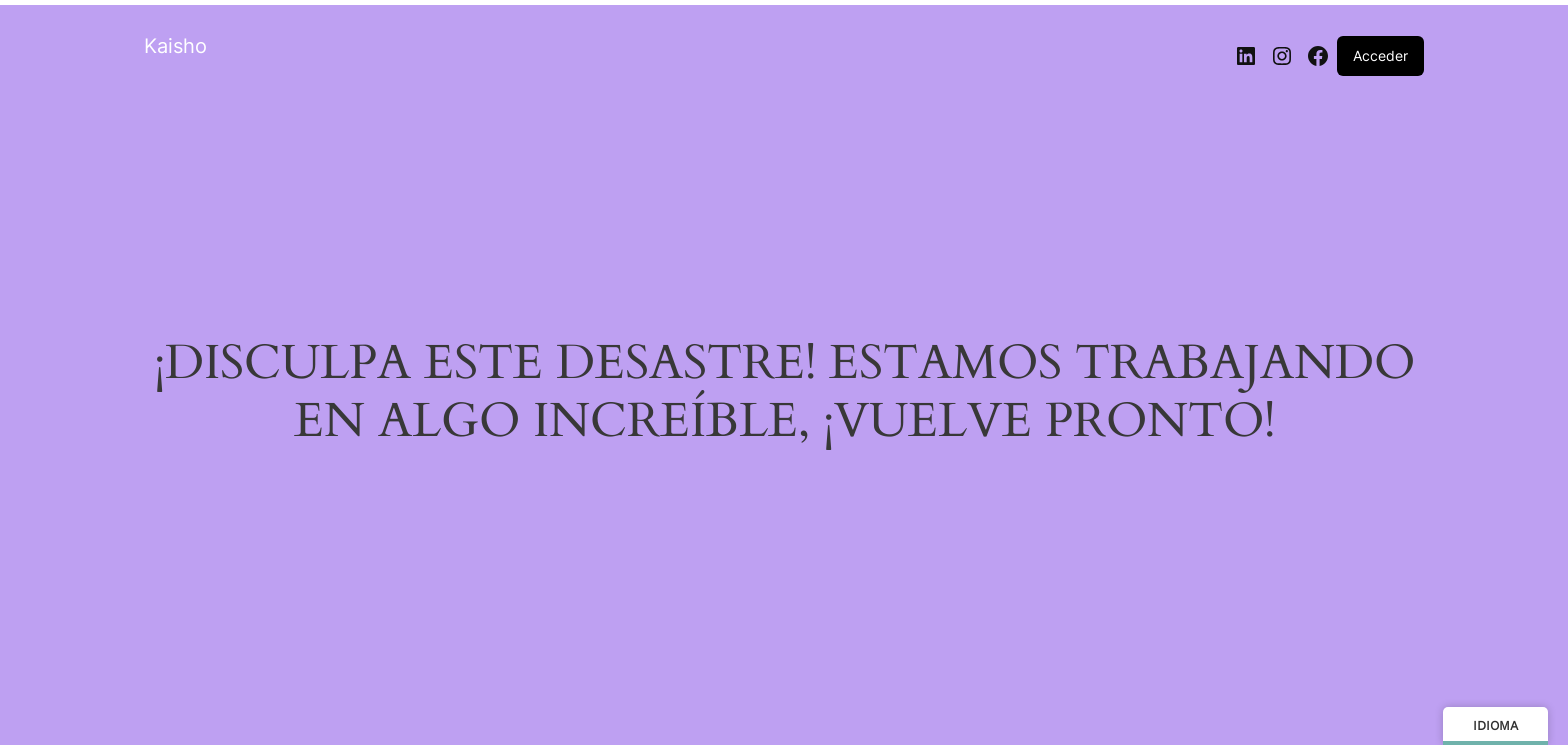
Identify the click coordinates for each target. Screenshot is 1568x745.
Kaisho (175, 46)
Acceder (1380, 55)
